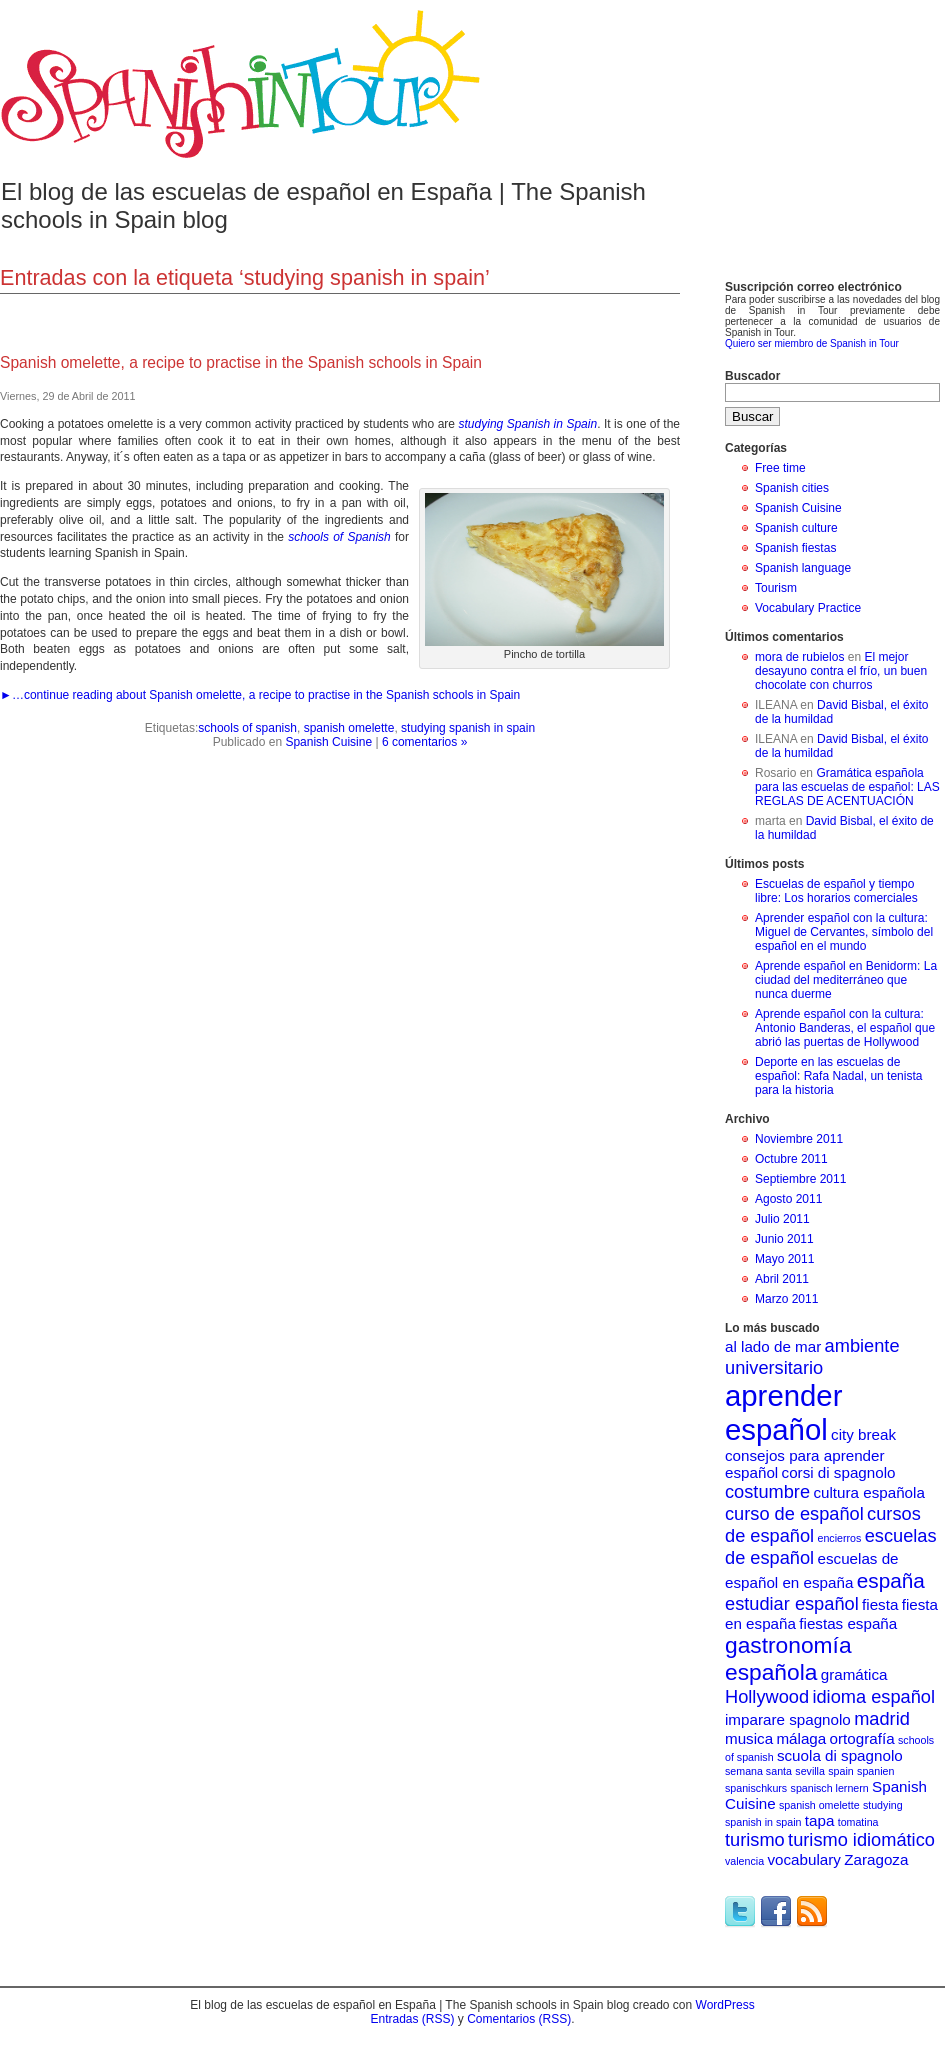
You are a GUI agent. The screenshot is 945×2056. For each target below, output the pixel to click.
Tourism (776, 588)
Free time (780, 468)
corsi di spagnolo (839, 1472)
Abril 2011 (782, 1279)
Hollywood (767, 1696)
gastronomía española (788, 1658)
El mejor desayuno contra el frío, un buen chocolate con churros (841, 671)
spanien (875, 1771)
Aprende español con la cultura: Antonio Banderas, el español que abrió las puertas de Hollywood (845, 1028)
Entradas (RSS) (412, 2019)
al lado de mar (773, 1346)
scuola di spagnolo (840, 1755)
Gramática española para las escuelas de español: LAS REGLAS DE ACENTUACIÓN (847, 787)
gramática (854, 1674)
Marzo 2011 (786, 1299)
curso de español (794, 1513)
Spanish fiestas (795, 548)
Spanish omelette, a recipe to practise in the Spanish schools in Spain (241, 362)
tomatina (858, 1822)
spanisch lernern (830, 1788)
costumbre (767, 1491)
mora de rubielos (799, 657)
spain (840, 1771)
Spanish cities (792, 488)
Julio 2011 (782, 1219)
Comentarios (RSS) (519, 2019)
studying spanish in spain (468, 728)
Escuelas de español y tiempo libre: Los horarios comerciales (836, 891)
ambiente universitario (812, 1356)
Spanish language (803, 568)
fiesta (880, 1604)
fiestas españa (848, 1623)
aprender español (783, 1412)
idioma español (873, 1696)
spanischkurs (756, 1788)
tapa (820, 1820)
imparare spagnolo (788, 1719)
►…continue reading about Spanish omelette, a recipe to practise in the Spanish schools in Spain (260, 695)
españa (891, 1580)
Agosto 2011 (788, 1199)
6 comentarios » (424, 742)
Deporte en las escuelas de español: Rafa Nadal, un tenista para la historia (838, 1076)
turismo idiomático (861, 1839)
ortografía (862, 1738)
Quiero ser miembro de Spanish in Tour (812, 343)
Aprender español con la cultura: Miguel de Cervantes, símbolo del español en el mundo (844, 932)
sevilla (810, 1771)
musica (749, 1738)
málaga (801, 1738)
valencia (744, 1861)
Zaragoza (876, 1859)
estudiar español (792, 1603)
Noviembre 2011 (799, 1139)
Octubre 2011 (791, 1159)
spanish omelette (349, 728)
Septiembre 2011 (800, 1179)
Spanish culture (796, 528)
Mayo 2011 (784, 1259)
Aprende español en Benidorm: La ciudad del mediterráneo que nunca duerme (846, 980)
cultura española (868, 1492)
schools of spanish (247, 728)
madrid (882, 1718)
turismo (755, 1839)
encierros (840, 1538)
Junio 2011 (784, 1239)
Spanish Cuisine (328, 742)
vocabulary (803, 1859)
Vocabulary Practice (808, 608)
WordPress (725, 2005)
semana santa (758, 1771)
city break (863, 1434)
